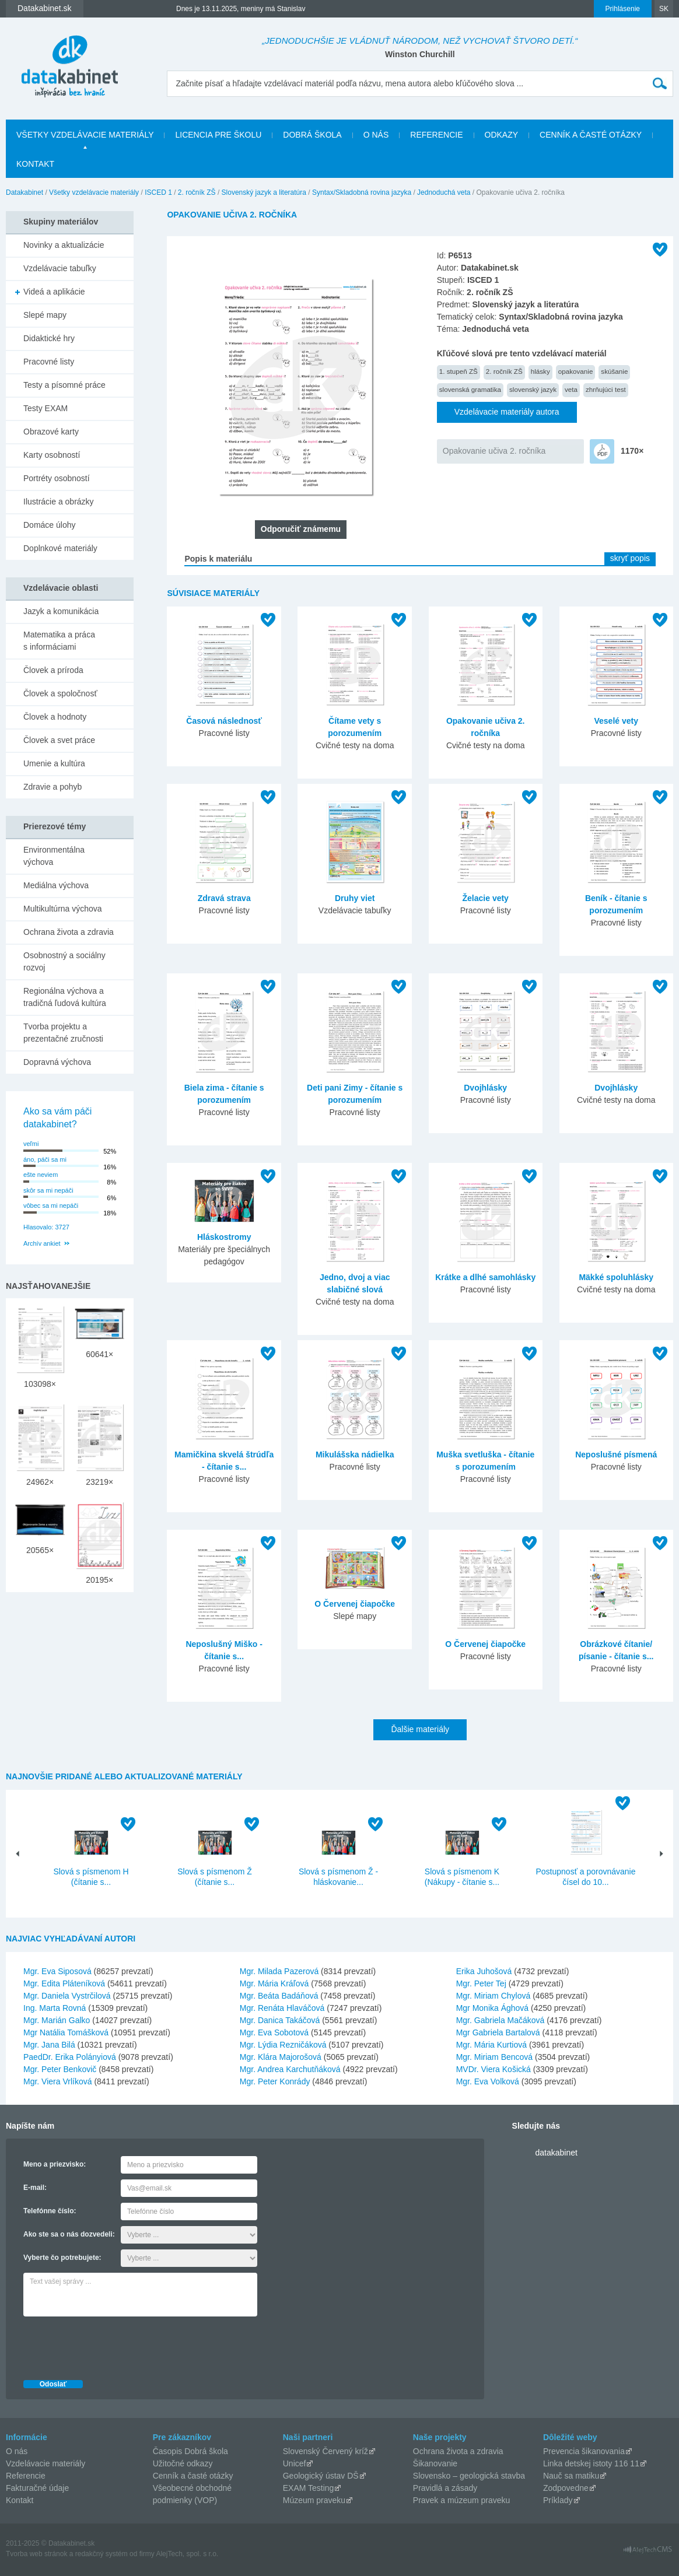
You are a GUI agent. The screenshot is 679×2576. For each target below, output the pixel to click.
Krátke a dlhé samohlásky (485, 1277)
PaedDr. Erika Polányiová (69, 2057)
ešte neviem (40, 1174)
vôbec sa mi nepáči (50, 1205)
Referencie (436, 134)
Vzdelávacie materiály (45, 2463)
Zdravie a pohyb (52, 786)
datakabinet (557, 2152)
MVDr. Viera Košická (493, 2069)
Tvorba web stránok (36, 2554)
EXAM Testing (308, 2488)
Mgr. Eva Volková (487, 2081)
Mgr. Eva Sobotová (274, 2032)
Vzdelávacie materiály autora (506, 411)
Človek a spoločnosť (60, 693)
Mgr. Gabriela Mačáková (500, 2020)
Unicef (294, 2463)
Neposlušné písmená (616, 1454)
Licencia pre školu (218, 134)
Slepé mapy (44, 315)
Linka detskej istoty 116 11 (591, 2463)
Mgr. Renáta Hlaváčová (282, 2008)
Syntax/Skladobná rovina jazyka (361, 192)
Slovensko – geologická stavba (469, 2475)
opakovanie (575, 371)
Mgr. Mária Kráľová (274, 1983)
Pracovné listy (48, 361)
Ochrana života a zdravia (68, 932)
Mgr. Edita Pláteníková (64, 1983)
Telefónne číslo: (49, 2211)
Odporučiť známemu (301, 529)
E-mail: (35, 2188)
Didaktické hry (49, 338)
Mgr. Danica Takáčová (280, 2020)
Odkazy (502, 134)
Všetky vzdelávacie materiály (84, 134)
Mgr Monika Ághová (492, 2008)
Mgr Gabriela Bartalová (498, 2032)
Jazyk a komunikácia (61, 611)
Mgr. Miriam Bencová (494, 2057)
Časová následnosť (224, 721)
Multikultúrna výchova (62, 908)
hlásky (540, 371)
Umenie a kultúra (54, 763)
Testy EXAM (45, 408)
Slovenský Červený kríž (325, 2451)
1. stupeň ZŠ (458, 371)
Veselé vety (616, 721)
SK (663, 9)
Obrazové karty (51, 431)
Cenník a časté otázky (591, 134)
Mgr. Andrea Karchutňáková (290, 2069)
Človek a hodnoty (54, 716)
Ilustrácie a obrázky (58, 501)
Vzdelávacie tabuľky (59, 268)
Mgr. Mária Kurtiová (491, 2044)
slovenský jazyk (532, 389)
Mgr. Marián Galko (56, 2020)
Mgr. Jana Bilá (49, 2044)
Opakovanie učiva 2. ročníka (494, 450)
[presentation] (112, 2345)
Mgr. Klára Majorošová (280, 2057)
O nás (376, 134)
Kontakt (35, 164)
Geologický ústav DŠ (321, 2475)
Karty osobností (51, 455)
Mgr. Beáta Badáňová (279, 1995)
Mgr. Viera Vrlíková (57, 2081)
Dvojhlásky (485, 1087)
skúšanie (614, 371)
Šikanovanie (435, 2463)
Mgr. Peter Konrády (275, 2081)
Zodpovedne (566, 2488)
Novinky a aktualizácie (63, 245)
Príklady (558, 2500)
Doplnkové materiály (60, 548)
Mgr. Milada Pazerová (279, 1971)
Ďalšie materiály (420, 1729)
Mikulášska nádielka (355, 1454)
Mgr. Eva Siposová (57, 1971)
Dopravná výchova (57, 1062)
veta (571, 389)
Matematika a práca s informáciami (59, 640)
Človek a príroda (53, 670)
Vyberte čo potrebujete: (62, 2257)
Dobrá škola (312, 134)
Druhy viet (354, 898)
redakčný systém (101, 2554)
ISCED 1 (158, 192)
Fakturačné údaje (37, 2488)
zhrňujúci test (606, 389)
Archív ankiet (42, 1243)
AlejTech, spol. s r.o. (187, 2554)
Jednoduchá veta (443, 192)
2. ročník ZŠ (197, 192)
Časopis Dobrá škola (190, 2451)
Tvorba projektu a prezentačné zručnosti (63, 1032)
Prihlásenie (623, 9)
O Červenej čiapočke (354, 1603)
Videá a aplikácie (54, 291)
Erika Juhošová (484, 1971)
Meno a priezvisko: (54, 2164)
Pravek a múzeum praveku (461, 2500)
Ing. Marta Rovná (54, 2008)
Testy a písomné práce (64, 385)
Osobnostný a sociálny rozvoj (64, 961)
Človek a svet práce (59, 740)
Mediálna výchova (56, 885)
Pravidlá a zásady (445, 2488)
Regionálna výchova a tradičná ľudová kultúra (64, 997)
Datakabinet (24, 192)
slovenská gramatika (470, 389)
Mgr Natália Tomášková (65, 2032)
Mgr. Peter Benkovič (59, 2069)
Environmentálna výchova (54, 856)
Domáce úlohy (49, 525)
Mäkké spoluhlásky (616, 1277)
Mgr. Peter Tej (481, 1983)
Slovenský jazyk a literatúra (264, 192)
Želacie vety (486, 898)
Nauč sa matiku (571, 2475)
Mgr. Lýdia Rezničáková (283, 2044)
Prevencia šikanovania (584, 2451)
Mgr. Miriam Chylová (493, 1995)
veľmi (30, 1143)
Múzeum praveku (314, 2500)
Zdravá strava (224, 898)
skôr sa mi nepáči (48, 1190)
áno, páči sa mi (44, 1159)
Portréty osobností (56, 478)
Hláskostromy (224, 1237)
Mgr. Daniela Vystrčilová (67, 1995)
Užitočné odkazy (183, 2463)
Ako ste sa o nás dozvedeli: (69, 2234)
